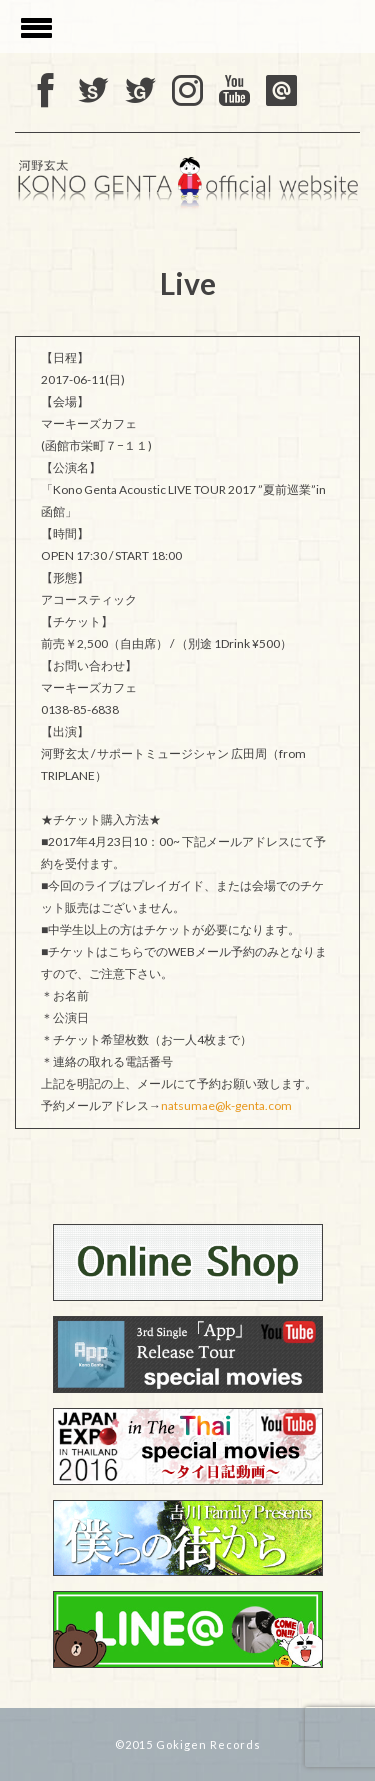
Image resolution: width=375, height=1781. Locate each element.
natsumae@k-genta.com (226, 1105)
